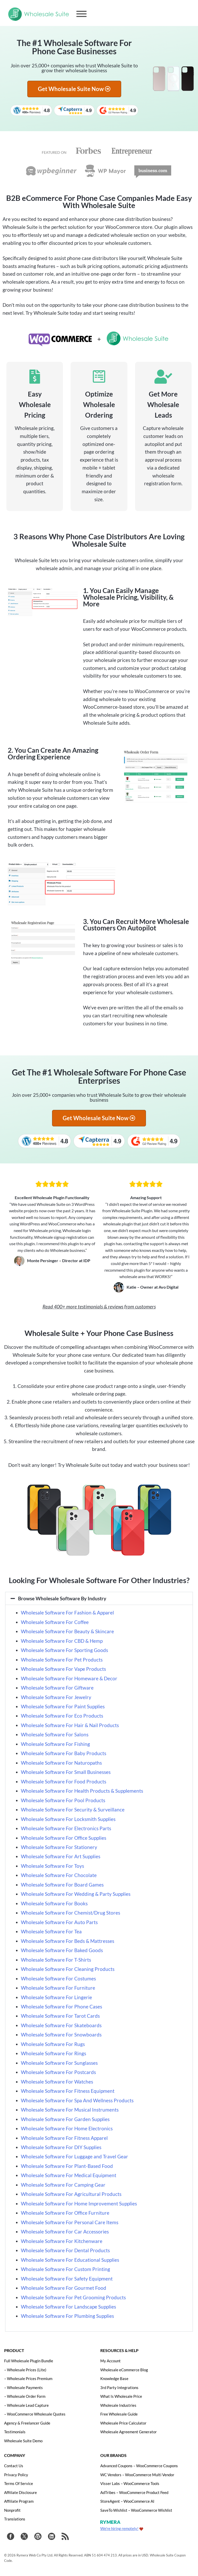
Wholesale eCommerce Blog (124, 2369)
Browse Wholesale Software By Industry (62, 1598)
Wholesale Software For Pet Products (62, 1660)
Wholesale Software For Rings (53, 2053)
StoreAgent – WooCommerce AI (127, 2501)
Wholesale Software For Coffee (55, 1622)
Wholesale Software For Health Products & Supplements (82, 1791)
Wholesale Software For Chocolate (59, 1875)
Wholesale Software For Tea (51, 1931)
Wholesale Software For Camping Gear (63, 2185)
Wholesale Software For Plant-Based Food (67, 2166)
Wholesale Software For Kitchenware (62, 2241)
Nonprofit (12, 2510)
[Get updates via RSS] (65, 2537)
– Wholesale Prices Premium (28, 2378)
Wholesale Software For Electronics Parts (66, 1828)
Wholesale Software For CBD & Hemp (62, 1641)
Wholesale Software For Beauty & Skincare (67, 1631)
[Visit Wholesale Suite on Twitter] (24, 2537)
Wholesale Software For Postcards (58, 2072)
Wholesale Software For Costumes (58, 1978)
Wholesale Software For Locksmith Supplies (68, 1819)
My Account (110, 2360)
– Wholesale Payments (23, 2387)
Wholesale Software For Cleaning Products (67, 1969)
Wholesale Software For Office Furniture (65, 2213)
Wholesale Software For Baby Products (63, 1753)
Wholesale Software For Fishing (55, 1744)
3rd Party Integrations (119, 2387)
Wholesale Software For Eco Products (62, 1716)
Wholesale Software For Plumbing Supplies (67, 2316)
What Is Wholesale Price (121, 2396)
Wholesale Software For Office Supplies (63, 1838)
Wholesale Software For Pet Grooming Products (73, 2297)
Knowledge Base (114, 2378)
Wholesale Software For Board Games (62, 1885)
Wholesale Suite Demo (23, 2440)
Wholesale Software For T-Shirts (56, 1960)
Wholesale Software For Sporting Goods (64, 1650)
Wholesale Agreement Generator (128, 2431)
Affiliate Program (19, 2501)
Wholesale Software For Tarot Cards (60, 2016)
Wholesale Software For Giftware (57, 1688)
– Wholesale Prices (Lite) (25, 2369)
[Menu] (81, 14)
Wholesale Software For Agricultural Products (71, 2194)
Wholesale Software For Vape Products (63, 1669)
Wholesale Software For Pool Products (63, 1800)
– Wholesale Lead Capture (26, 2405)
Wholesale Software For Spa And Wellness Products (77, 2100)
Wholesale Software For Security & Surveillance (73, 1809)
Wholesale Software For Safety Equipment (67, 2279)
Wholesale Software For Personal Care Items (69, 2222)
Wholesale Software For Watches (57, 2082)
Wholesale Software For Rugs (53, 2044)
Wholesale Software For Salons (54, 1734)
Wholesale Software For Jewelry (56, 1697)
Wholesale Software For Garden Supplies (65, 2119)
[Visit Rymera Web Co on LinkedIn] (51, 2537)
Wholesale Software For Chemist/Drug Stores (70, 1913)
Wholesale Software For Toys (52, 1866)
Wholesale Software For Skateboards (61, 2025)
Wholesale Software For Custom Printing (65, 2269)
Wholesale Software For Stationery (59, 1847)
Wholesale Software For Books (54, 1903)
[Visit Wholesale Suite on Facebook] (10, 2537)
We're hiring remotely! (119, 2528)
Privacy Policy (16, 2474)
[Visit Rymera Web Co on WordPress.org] (37, 2537)
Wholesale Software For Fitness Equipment (67, 2091)
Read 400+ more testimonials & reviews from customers (99, 1306)
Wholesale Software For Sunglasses (59, 2063)
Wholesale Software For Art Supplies (60, 1856)
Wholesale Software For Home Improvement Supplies (79, 2203)
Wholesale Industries (118, 2405)
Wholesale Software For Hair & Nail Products (70, 1725)
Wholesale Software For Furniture (58, 1988)
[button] (99, 1598)
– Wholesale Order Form (24, 2396)
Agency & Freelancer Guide (27, 2423)
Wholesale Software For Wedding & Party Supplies (75, 1894)
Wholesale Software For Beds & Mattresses (67, 1941)
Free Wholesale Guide (119, 2414)
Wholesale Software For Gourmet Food (63, 2288)
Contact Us (13, 2465)
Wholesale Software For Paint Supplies (63, 1706)
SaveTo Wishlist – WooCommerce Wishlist (136, 2510)
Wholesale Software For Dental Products (65, 2250)
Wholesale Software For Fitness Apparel (64, 2138)
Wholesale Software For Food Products (63, 1781)
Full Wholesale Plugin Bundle (28, 2360)
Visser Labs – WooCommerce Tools (129, 2483)
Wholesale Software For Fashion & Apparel (67, 1612)
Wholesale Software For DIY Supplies (61, 2147)
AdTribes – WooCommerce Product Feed (134, 2492)
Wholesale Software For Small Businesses (66, 1772)
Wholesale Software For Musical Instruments (70, 2110)
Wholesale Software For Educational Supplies (70, 2260)
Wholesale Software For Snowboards (61, 2035)
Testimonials (15, 2431)
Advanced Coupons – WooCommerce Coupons (139, 2465)
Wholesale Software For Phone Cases (61, 2006)
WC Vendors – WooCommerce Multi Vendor (137, 2474)
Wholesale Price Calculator (123, 2423)
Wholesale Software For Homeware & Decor (69, 1678)
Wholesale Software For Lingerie (56, 1997)
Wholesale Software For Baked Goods (62, 1950)
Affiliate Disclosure (20, 2492)
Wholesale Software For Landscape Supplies (68, 2307)
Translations (14, 2519)
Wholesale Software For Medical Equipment (68, 2175)
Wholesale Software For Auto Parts (59, 1922)
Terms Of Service (18, 2483)
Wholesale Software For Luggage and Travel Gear (74, 2156)
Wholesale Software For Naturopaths (61, 1763)
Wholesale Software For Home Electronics (67, 2128)
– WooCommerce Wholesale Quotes (34, 2414)
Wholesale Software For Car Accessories (65, 2231)
